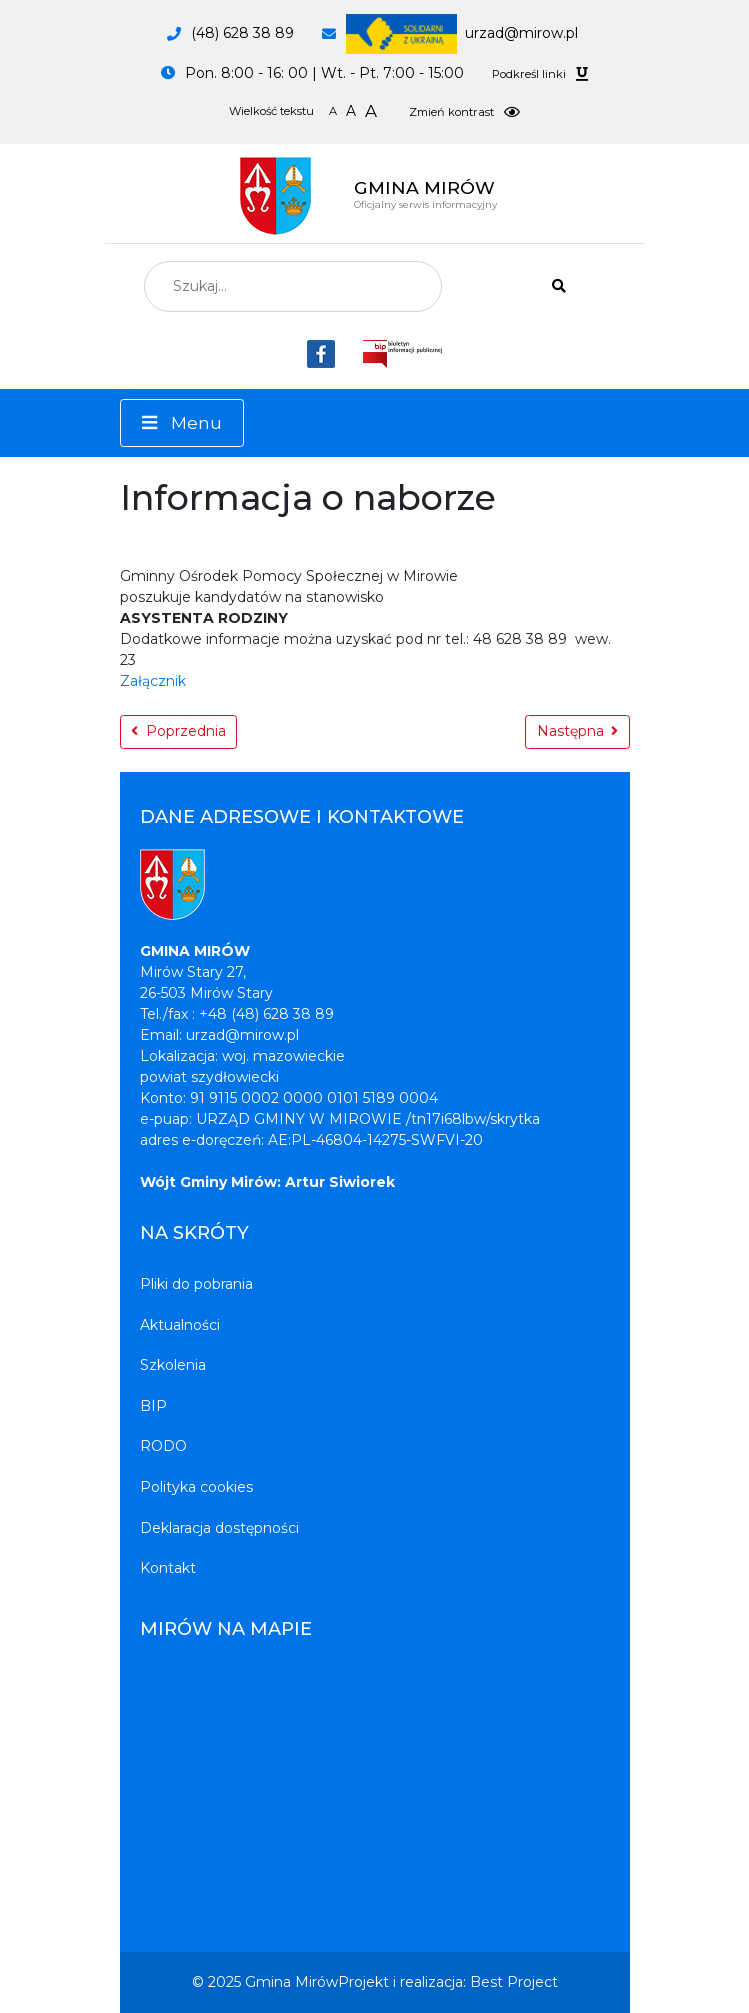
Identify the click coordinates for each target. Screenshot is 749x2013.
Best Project (514, 1982)
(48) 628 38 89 (242, 33)
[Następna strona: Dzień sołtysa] (577, 732)
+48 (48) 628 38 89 (266, 1014)
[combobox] (293, 286)
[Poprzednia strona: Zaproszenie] (179, 732)
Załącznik (153, 681)
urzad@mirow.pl (462, 33)
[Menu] (182, 423)
